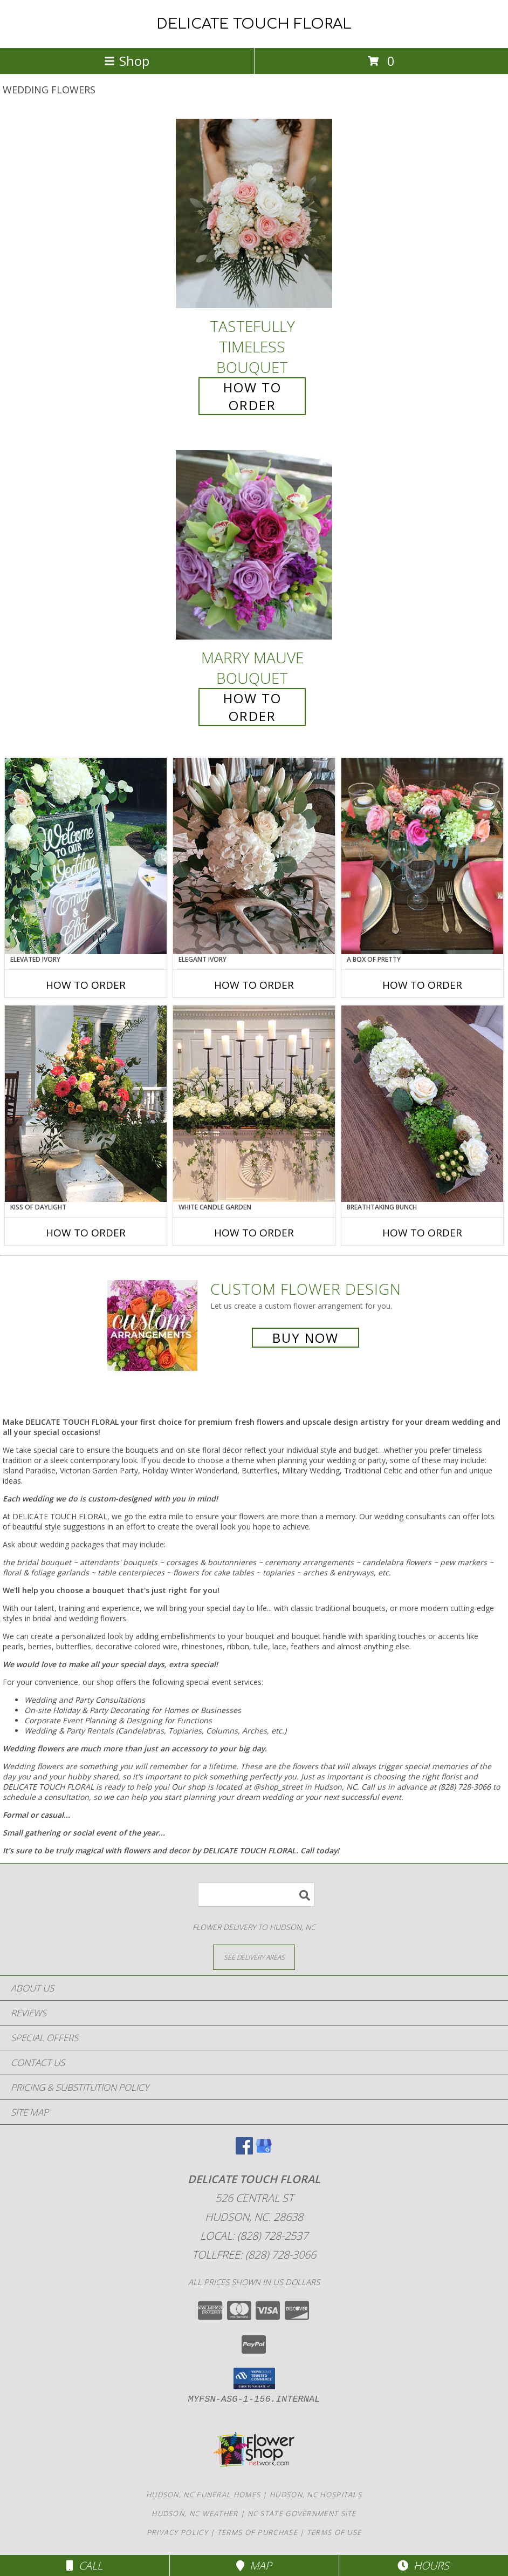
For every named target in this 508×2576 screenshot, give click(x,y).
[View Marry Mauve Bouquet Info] (254, 545)
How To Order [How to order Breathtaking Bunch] (422, 1233)
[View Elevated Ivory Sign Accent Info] (86, 856)
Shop (126, 61)
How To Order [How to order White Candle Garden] (254, 1233)
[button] (254, 2378)
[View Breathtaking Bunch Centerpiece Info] (422, 1103)
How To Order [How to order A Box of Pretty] (422, 985)
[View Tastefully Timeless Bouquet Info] (254, 213)
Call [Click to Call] (84, 2565)
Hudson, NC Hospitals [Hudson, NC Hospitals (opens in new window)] (316, 2494)
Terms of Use (334, 2532)
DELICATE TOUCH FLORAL (254, 24)
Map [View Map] (254, 2565)
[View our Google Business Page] (263, 2151)
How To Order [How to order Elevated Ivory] (86, 985)
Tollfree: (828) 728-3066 (254, 2254)
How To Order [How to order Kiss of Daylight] (86, 1233)
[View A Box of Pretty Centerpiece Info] (422, 856)
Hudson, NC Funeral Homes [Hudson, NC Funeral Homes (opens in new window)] (203, 2494)
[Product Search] (256, 1894)
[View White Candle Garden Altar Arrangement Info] (254, 1103)
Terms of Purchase (257, 2532)
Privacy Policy (177, 2532)
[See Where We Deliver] (254, 1957)
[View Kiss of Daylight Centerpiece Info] (86, 1103)
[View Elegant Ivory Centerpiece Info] (254, 856)
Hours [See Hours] (423, 2565)
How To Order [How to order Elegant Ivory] (254, 985)
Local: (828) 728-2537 (254, 2235)
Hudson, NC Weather (195, 2513)
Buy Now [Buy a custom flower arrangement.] (305, 1338)
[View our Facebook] (244, 2151)
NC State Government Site (302, 2513)
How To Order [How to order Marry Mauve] (252, 707)
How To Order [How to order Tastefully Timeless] (252, 396)
